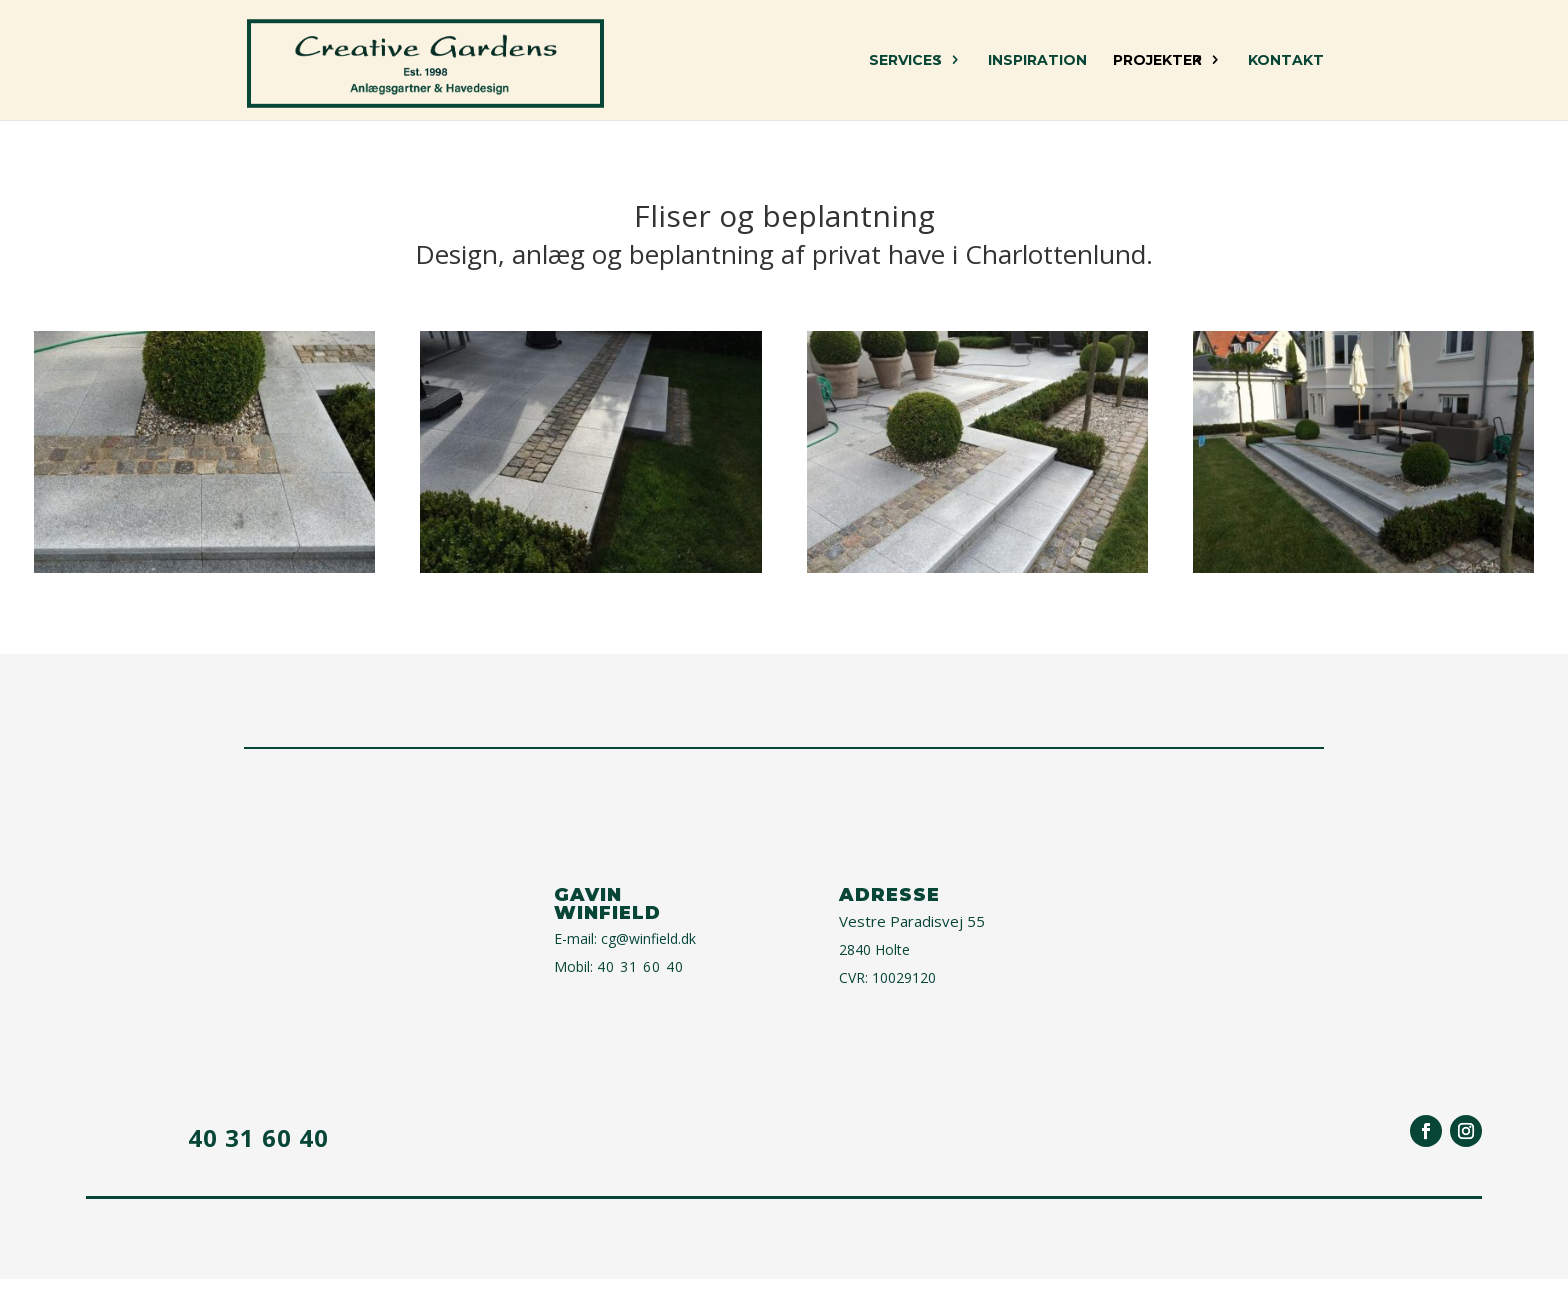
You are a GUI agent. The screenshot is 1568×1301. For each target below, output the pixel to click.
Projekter (1157, 61)
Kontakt (1286, 61)
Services (905, 61)
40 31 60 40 (640, 966)
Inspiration (1037, 61)
